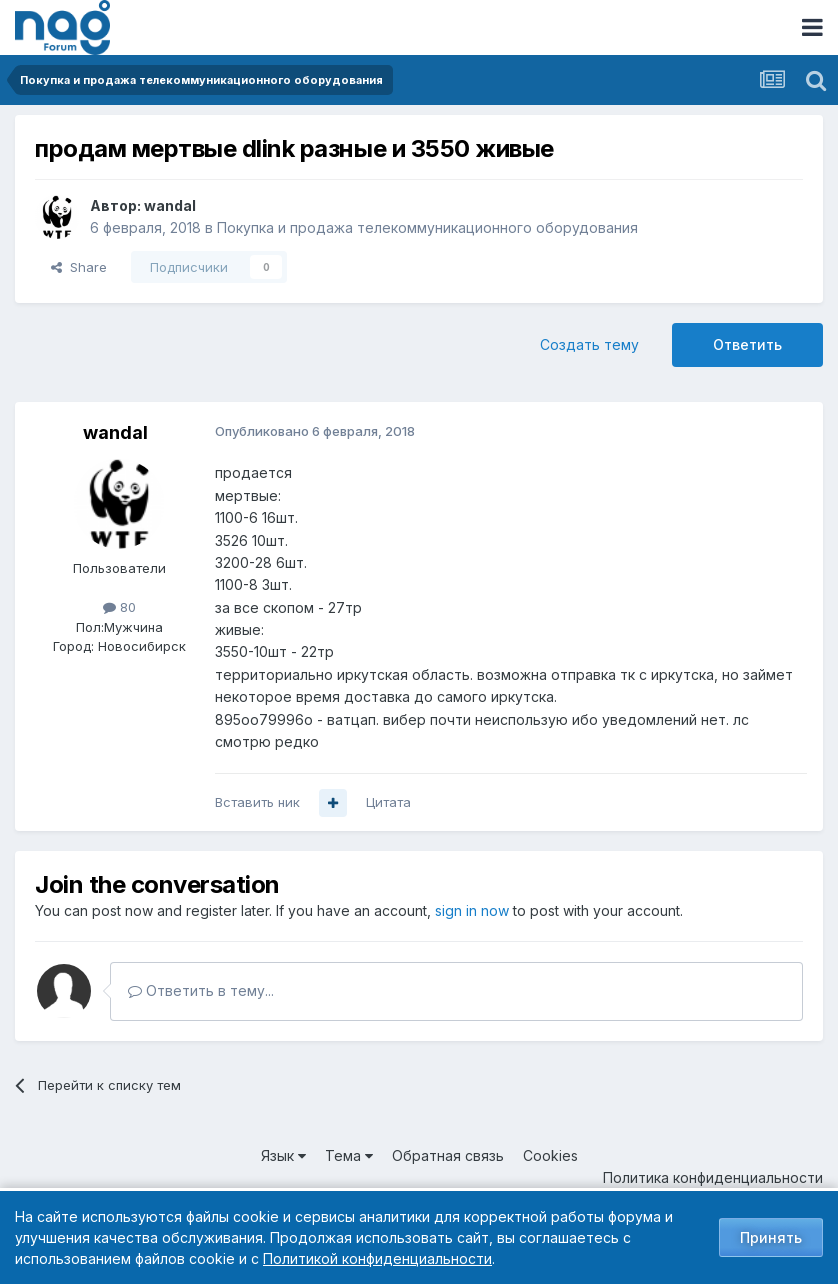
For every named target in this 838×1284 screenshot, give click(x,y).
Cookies (550, 1155)
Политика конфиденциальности (713, 1177)
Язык (283, 1155)
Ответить (747, 344)
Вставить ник (257, 802)
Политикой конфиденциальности (377, 1258)
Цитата (388, 802)
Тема (349, 1155)
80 (119, 607)
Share (79, 267)
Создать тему (589, 344)
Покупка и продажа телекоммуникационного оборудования (427, 227)
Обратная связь (448, 1155)
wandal (170, 205)
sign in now (472, 910)
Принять (771, 1237)
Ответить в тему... (201, 990)
